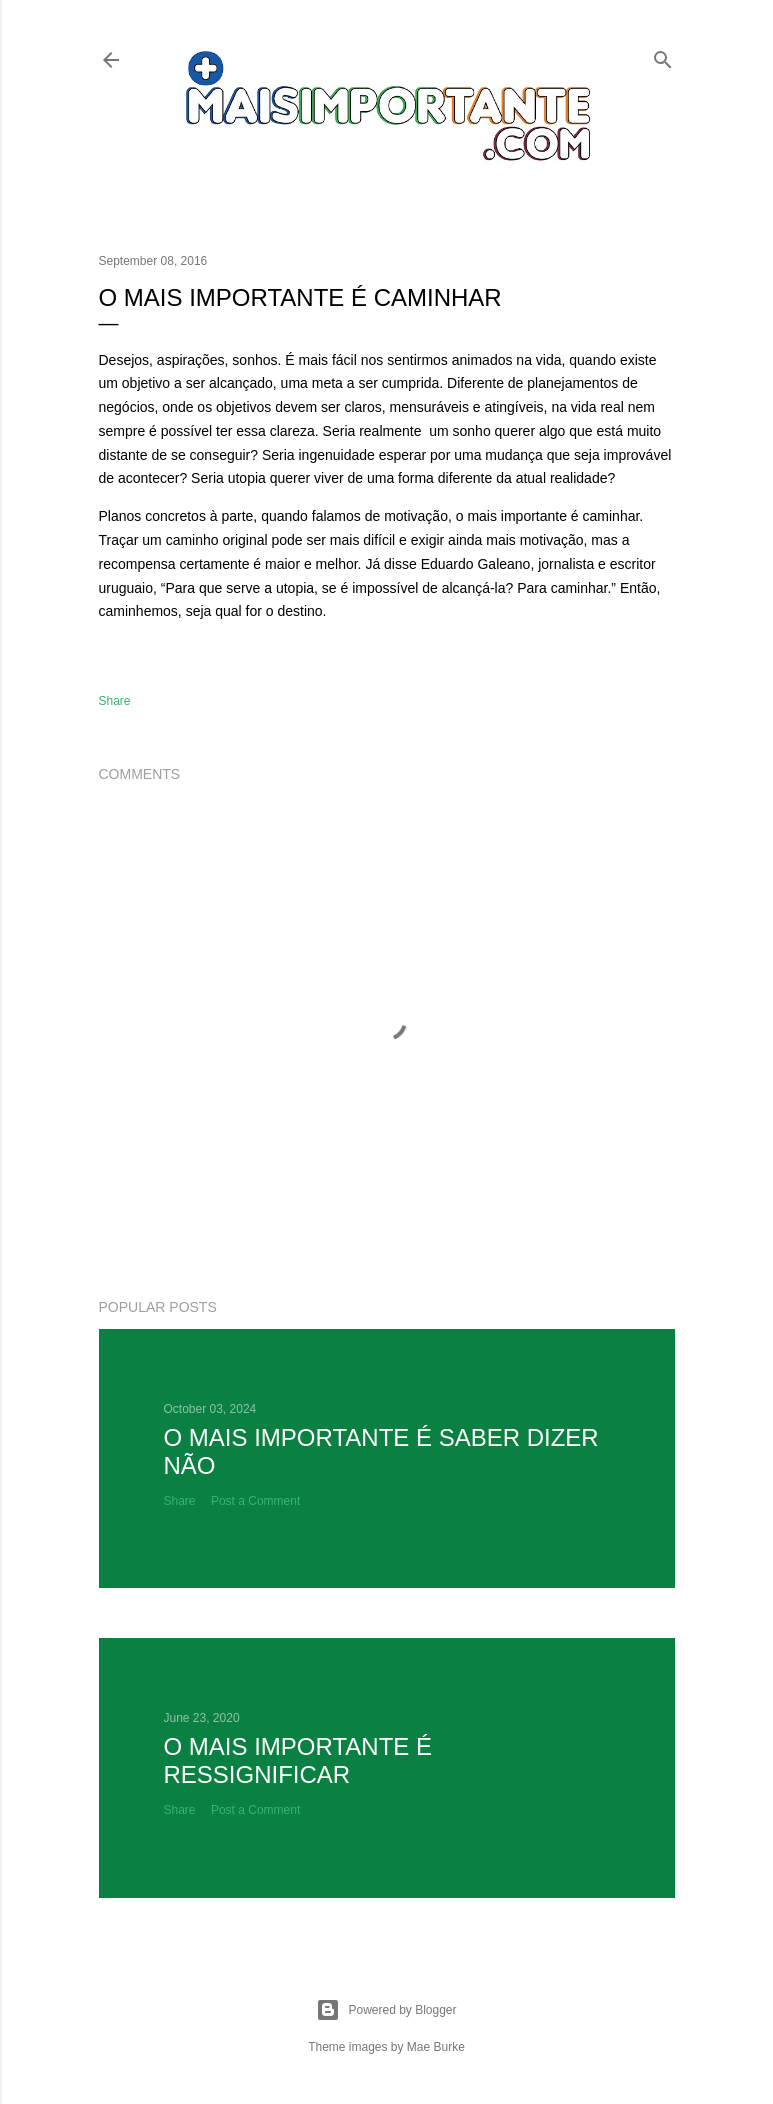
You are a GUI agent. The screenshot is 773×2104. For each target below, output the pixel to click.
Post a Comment (255, 1501)
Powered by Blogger (386, 2010)
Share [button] (115, 701)
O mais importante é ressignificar (298, 1760)
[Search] (663, 55)
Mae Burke (436, 2047)
